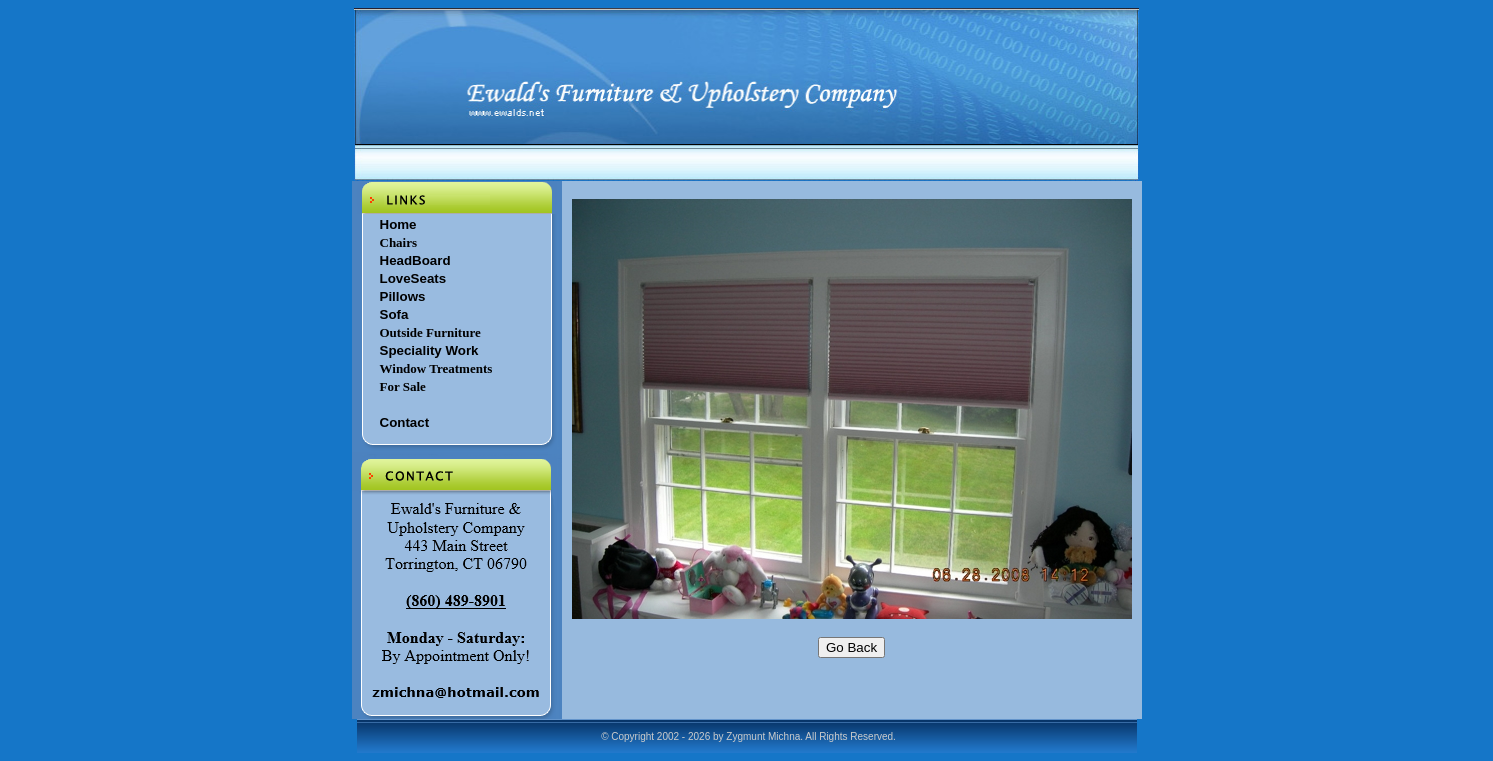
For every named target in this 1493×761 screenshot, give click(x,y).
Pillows (403, 296)
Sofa (394, 314)
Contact (405, 422)
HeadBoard (415, 260)
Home (398, 224)
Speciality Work (429, 350)
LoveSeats (413, 278)
